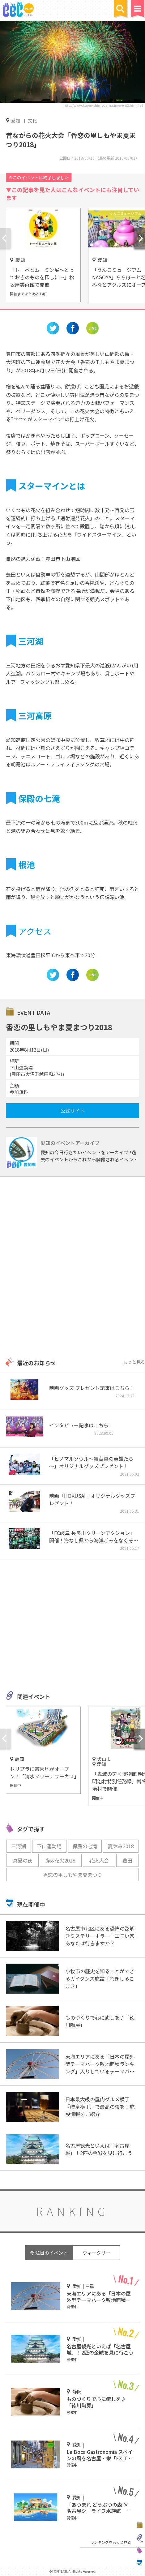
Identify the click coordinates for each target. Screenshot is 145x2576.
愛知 (15, 120)
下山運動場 (49, 1846)
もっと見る (134, 1362)
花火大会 (99, 1860)
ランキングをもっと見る (110, 2542)
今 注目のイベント (49, 2252)
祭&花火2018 (60, 1860)
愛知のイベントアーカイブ (70, 1143)
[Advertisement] (72, 1267)
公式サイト (72, 1110)
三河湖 (18, 1846)
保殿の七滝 (84, 1846)
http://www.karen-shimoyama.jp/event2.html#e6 (103, 105)
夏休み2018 (121, 1846)
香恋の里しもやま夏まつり (72, 1874)
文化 (32, 120)
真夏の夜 (22, 1860)
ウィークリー (96, 2252)
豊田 (127, 1860)
